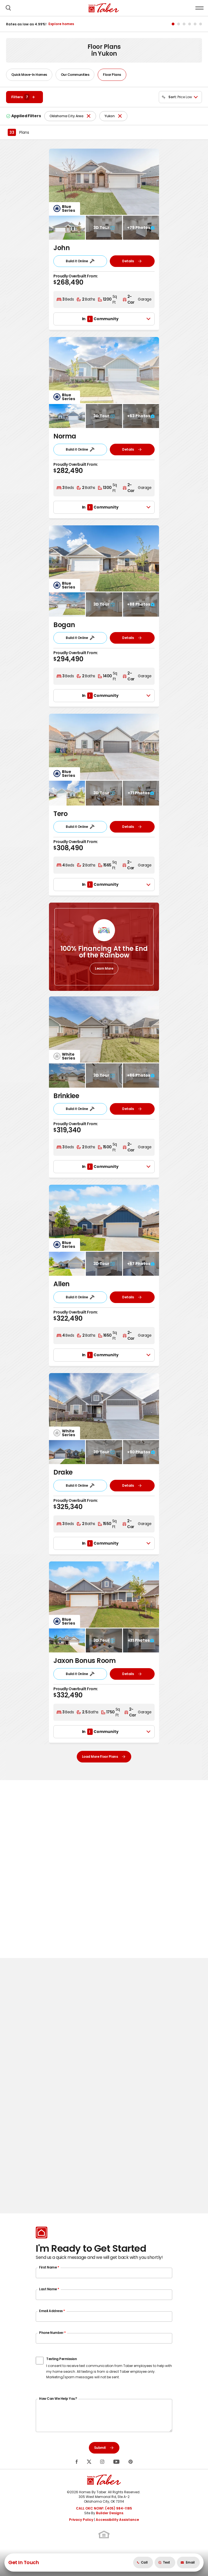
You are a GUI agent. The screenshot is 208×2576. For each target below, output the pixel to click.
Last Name (49, 2289)
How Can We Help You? (58, 2398)
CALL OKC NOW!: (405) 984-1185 (104, 2508)
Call (142, 2562)
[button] (8, 8)
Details (132, 261)
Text (164, 2562)
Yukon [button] (110, 116)
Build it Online (80, 261)
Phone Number (52, 2332)
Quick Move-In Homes (29, 74)
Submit (104, 2447)
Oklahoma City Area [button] (66, 116)
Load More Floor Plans (104, 1756)
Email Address (52, 2310)
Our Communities (75, 74)
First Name (49, 2267)
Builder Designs (109, 2513)
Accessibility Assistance (117, 2519)
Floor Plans (112, 74)
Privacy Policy (81, 2519)
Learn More (104, 968)
